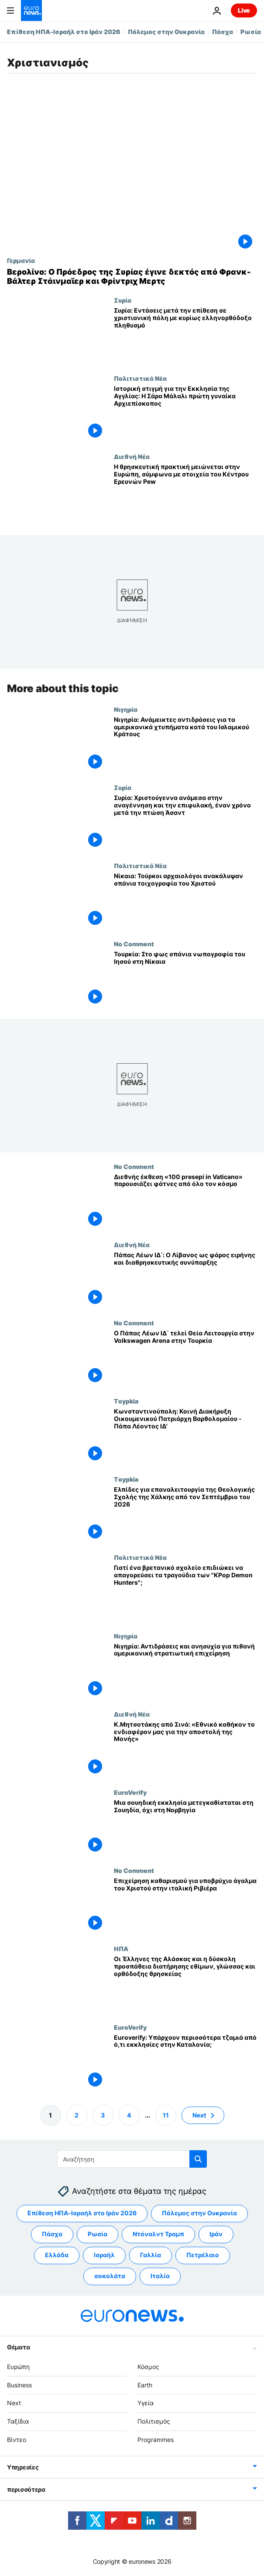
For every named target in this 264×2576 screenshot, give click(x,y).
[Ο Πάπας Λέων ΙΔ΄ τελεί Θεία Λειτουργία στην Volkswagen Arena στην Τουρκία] (185, 1357)
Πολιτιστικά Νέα (140, 378)
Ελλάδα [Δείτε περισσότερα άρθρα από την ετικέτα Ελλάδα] (57, 2255)
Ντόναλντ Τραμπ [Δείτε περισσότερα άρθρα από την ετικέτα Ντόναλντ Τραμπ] (158, 2234)
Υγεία (145, 2403)
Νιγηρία (125, 708)
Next (14, 2403)
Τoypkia (126, 1400)
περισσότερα (26, 2489)
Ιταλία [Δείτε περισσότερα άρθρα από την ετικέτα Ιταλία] (160, 2276)
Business (19, 2385)
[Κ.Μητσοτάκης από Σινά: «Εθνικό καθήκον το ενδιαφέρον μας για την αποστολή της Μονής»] (185, 1749)
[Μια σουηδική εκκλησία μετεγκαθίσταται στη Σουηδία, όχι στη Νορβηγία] (185, 1827)
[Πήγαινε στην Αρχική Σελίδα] (31, 10)
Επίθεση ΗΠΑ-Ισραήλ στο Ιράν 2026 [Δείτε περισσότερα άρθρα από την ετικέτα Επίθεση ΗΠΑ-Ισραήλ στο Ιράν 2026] (82, 2213)
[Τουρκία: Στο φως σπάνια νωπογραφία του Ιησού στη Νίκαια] (185, 979)
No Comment (134, 943)
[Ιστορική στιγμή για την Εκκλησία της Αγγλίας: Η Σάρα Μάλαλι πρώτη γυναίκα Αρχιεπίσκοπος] (185, 413)
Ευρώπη (18, 2366)
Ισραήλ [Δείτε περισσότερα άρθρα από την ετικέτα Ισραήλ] (104, 2255)
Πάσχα (222, 31)
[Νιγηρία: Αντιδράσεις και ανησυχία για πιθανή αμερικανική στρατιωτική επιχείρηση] (185, 1671)
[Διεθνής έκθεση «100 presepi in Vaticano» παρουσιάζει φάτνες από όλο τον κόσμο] (185, 1201)
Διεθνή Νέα (132, 456)
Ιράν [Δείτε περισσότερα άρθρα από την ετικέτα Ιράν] (216, 2234)
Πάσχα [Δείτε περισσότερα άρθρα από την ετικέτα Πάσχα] (52, 2234)
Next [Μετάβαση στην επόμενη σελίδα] (199, 2115)
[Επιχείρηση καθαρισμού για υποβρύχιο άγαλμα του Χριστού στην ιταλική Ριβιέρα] (185, 1906)
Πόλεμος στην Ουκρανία (166, 31)
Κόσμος (148, 2366)
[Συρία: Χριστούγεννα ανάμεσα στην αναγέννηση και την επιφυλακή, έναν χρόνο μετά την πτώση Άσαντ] (185, 823)
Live (244, 10)
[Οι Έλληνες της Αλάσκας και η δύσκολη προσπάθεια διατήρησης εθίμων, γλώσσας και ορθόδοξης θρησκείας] (185, 1984)
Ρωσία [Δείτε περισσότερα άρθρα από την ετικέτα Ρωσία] (97, 2234)
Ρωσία (250, 31)
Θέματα (18, 2347)
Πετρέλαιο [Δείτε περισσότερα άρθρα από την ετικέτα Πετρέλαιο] (202, 2255)
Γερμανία (21, 260)
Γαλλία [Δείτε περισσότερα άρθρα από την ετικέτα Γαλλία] (150, 2255)
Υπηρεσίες (22, 2467)
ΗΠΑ (121, 1948)
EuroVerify (130, 1792)
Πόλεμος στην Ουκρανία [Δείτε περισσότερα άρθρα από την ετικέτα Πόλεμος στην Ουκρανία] (199, 2213)
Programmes (155, 2439)
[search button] (198, 2159)
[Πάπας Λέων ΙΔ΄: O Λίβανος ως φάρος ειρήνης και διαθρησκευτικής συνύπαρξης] (185, 1279)
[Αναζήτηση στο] (132, 2159)
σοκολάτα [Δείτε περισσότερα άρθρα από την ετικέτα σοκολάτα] (109, 2276)
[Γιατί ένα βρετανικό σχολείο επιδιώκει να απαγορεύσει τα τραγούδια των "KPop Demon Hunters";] (185, 1592)
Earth (144, 2385)
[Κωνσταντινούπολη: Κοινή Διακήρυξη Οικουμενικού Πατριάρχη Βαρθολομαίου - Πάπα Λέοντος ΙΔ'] (185, 1436)
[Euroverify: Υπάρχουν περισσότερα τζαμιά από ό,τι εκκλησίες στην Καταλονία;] (185, 2062)
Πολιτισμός (153, 2421)
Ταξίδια (18, 2421)
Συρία (122, 300)
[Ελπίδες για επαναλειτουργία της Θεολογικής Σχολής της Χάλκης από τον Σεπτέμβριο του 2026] (185, 1514)
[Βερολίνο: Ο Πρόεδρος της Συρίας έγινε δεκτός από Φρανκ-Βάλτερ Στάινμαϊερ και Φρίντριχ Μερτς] (132, 276)
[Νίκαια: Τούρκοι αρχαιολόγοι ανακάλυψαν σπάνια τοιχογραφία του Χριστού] (185, 901)
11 (166, 2115)
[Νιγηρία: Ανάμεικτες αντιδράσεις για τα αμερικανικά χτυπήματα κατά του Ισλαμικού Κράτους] (185, 744)
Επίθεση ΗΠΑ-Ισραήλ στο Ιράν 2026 (63, 31)
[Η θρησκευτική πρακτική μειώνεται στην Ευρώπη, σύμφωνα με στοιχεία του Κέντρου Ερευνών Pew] (185, 492)
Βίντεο (16, 2439)
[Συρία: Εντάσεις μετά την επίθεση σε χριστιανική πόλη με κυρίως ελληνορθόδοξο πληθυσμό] (185, 335)
